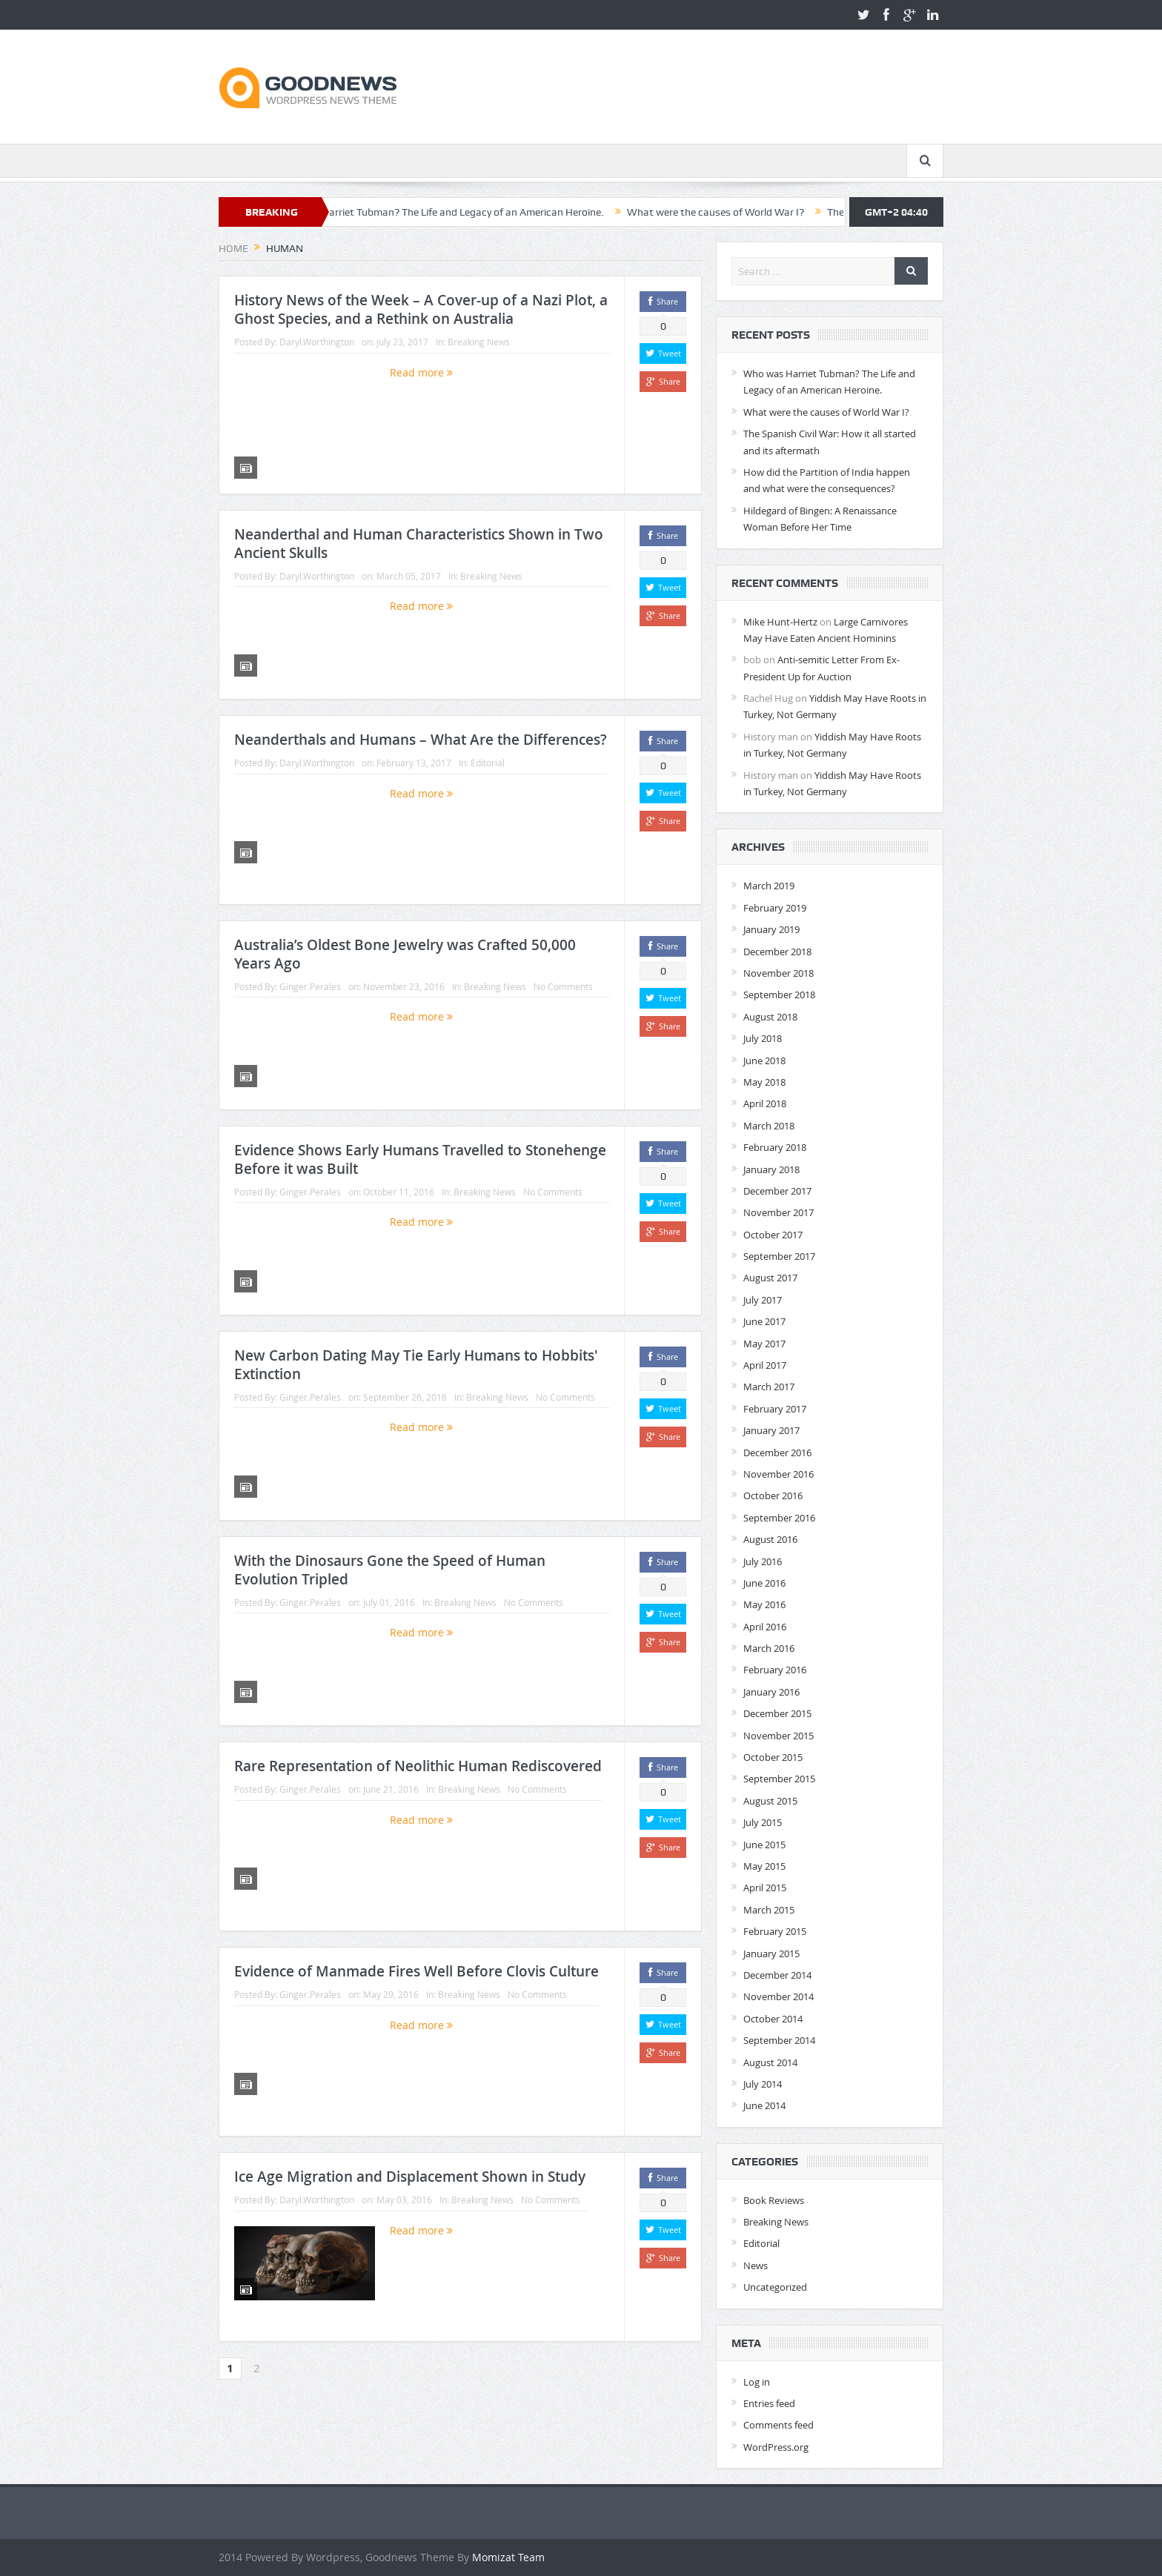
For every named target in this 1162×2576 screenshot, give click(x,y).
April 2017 (764, 1365)
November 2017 (778, 1212)
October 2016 (773, 1495)
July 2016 (762, 1561)
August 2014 (770, 2062)
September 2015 (779, 1778)
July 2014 (762, 2084)
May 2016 (764, 1604)
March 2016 (768, 1648)
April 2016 (764, 1626)
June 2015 (764, 1844)
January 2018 (771, 1169)
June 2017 (764, 1321)
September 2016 (779, 1517)
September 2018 (779, 994)
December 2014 (777, 1975)
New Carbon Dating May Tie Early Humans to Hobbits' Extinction (416, 1365)
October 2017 (773, 1234)
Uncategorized (775, 2287)
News (755, 2265)
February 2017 (774, 1408)
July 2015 (762, 1822)
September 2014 (779, 2040)
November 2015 (778, 1735)
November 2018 (778, 973)
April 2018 (764, 1103)
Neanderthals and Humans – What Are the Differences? (420, 739)
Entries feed (769, 2403)
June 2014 (764, 2105)
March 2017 (768, 1386)
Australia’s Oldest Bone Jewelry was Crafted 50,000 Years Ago (405, 954)
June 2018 (764, 1060)
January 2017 (771, 1430)
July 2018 (762, 1038)
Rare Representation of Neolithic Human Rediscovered (418, 1766)
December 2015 (777, 1713)
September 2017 (779, 1256)
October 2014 (773, 2018)
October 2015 (773, 1757)
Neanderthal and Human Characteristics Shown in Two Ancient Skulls (418, 543)
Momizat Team (508, 2557)
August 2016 (770, 1539)
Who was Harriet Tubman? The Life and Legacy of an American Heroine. (465, 212)
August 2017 (770, 1277)
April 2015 (764, 1887)
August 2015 (770, 1800)
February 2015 (774, 1931)
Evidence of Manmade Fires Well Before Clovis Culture (416, 1971)
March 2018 (768, 1125)
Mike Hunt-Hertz (780, 621)
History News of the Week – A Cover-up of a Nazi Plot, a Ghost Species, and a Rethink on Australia (421, 309)
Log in (756, 2382)
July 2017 (762, 1300)
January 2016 (771, 1692)
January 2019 (771, 929)
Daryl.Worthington (316, 342)
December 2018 (777, 951)
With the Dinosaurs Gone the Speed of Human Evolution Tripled (389, 1570)
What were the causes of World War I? (740, 212)
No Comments (563, 986)
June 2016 (764, 1583)
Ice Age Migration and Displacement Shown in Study (409, 2176)
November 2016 (778, 1474)
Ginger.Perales (310, 986)
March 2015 (768, 1909)
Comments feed (778, 2424)
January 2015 (771, 1953)
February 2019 (774, 907)
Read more (421, 372)
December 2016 (777, 1452)
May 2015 (764, 1866)
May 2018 (764, 1082)
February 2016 (774, 1669)
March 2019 (768, 885)
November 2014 (778, 1996)
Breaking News (479, 342)
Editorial (488, 763)
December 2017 (777, 1191)
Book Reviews (773, 2200)
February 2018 (774, 1147)
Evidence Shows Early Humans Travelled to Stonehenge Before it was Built (420, 1159)
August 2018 (770, 1016)
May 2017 (764, 1343)
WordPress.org (776, 2447)
